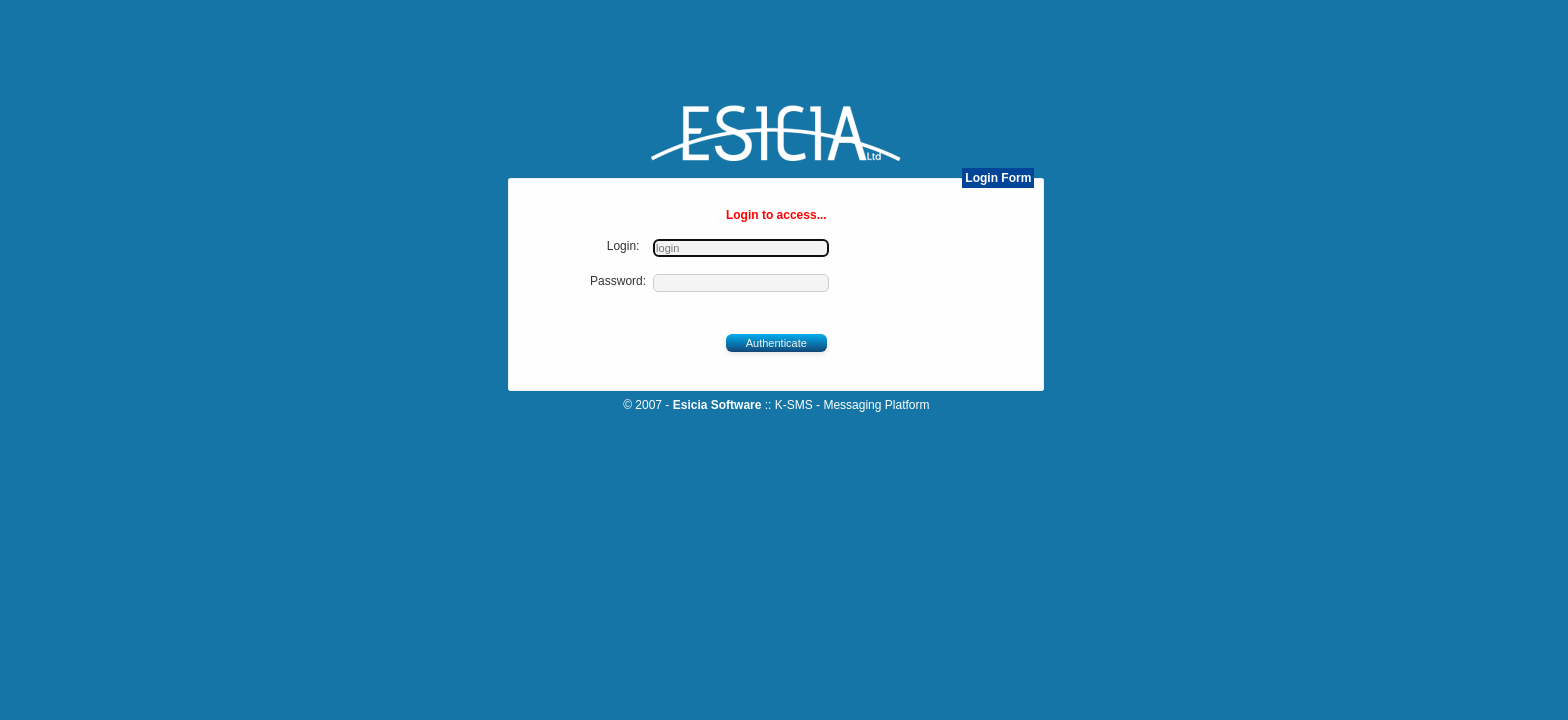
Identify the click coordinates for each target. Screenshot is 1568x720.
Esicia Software (724, 405)
